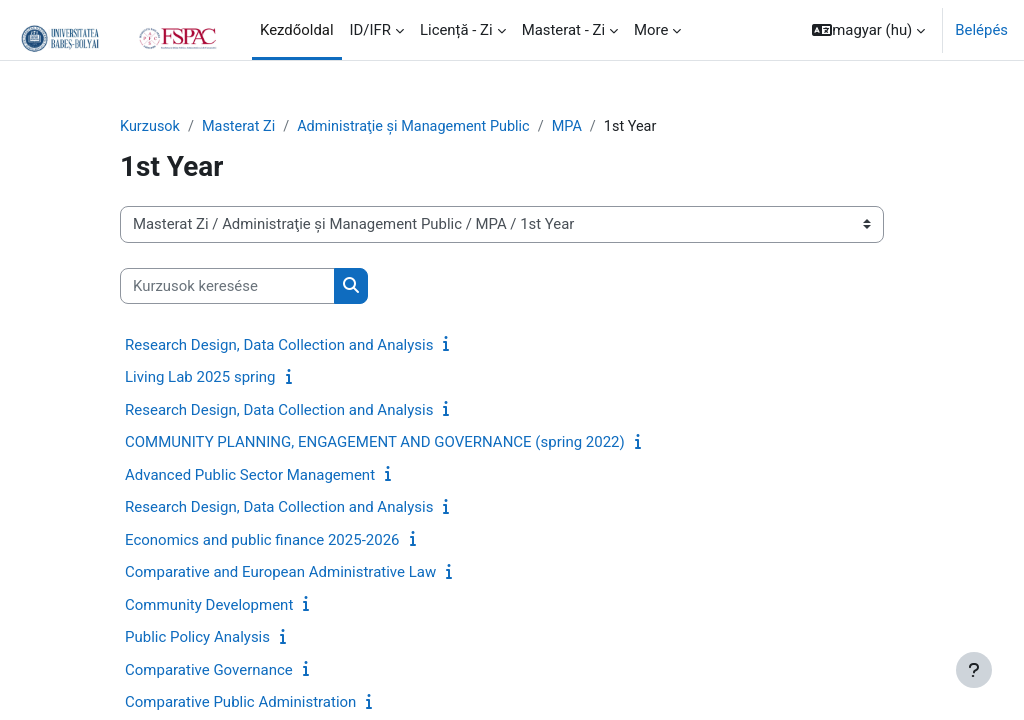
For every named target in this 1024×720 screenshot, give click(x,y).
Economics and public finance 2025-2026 (262, 541)
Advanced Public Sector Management (250, 476)
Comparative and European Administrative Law (280, 573)
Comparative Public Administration (240, 703)
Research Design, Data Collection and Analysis (279, 346)
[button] (868, 30)
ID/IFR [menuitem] (370, 30)
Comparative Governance (209, 671)
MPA (579, 127)
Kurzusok (151, 127)
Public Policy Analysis (197, 638)
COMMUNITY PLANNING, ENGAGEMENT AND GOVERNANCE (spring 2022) (375, 443)
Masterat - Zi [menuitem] (563, 30)
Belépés (981, 30)
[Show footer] (974, 670)
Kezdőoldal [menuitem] (297, 30)
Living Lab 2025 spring (200, 378)
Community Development (209, 606)
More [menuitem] (651, 30)
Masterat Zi (242, 127)
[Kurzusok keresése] (227, 286)
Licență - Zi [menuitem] (456, 30)
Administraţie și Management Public (422, 127)
